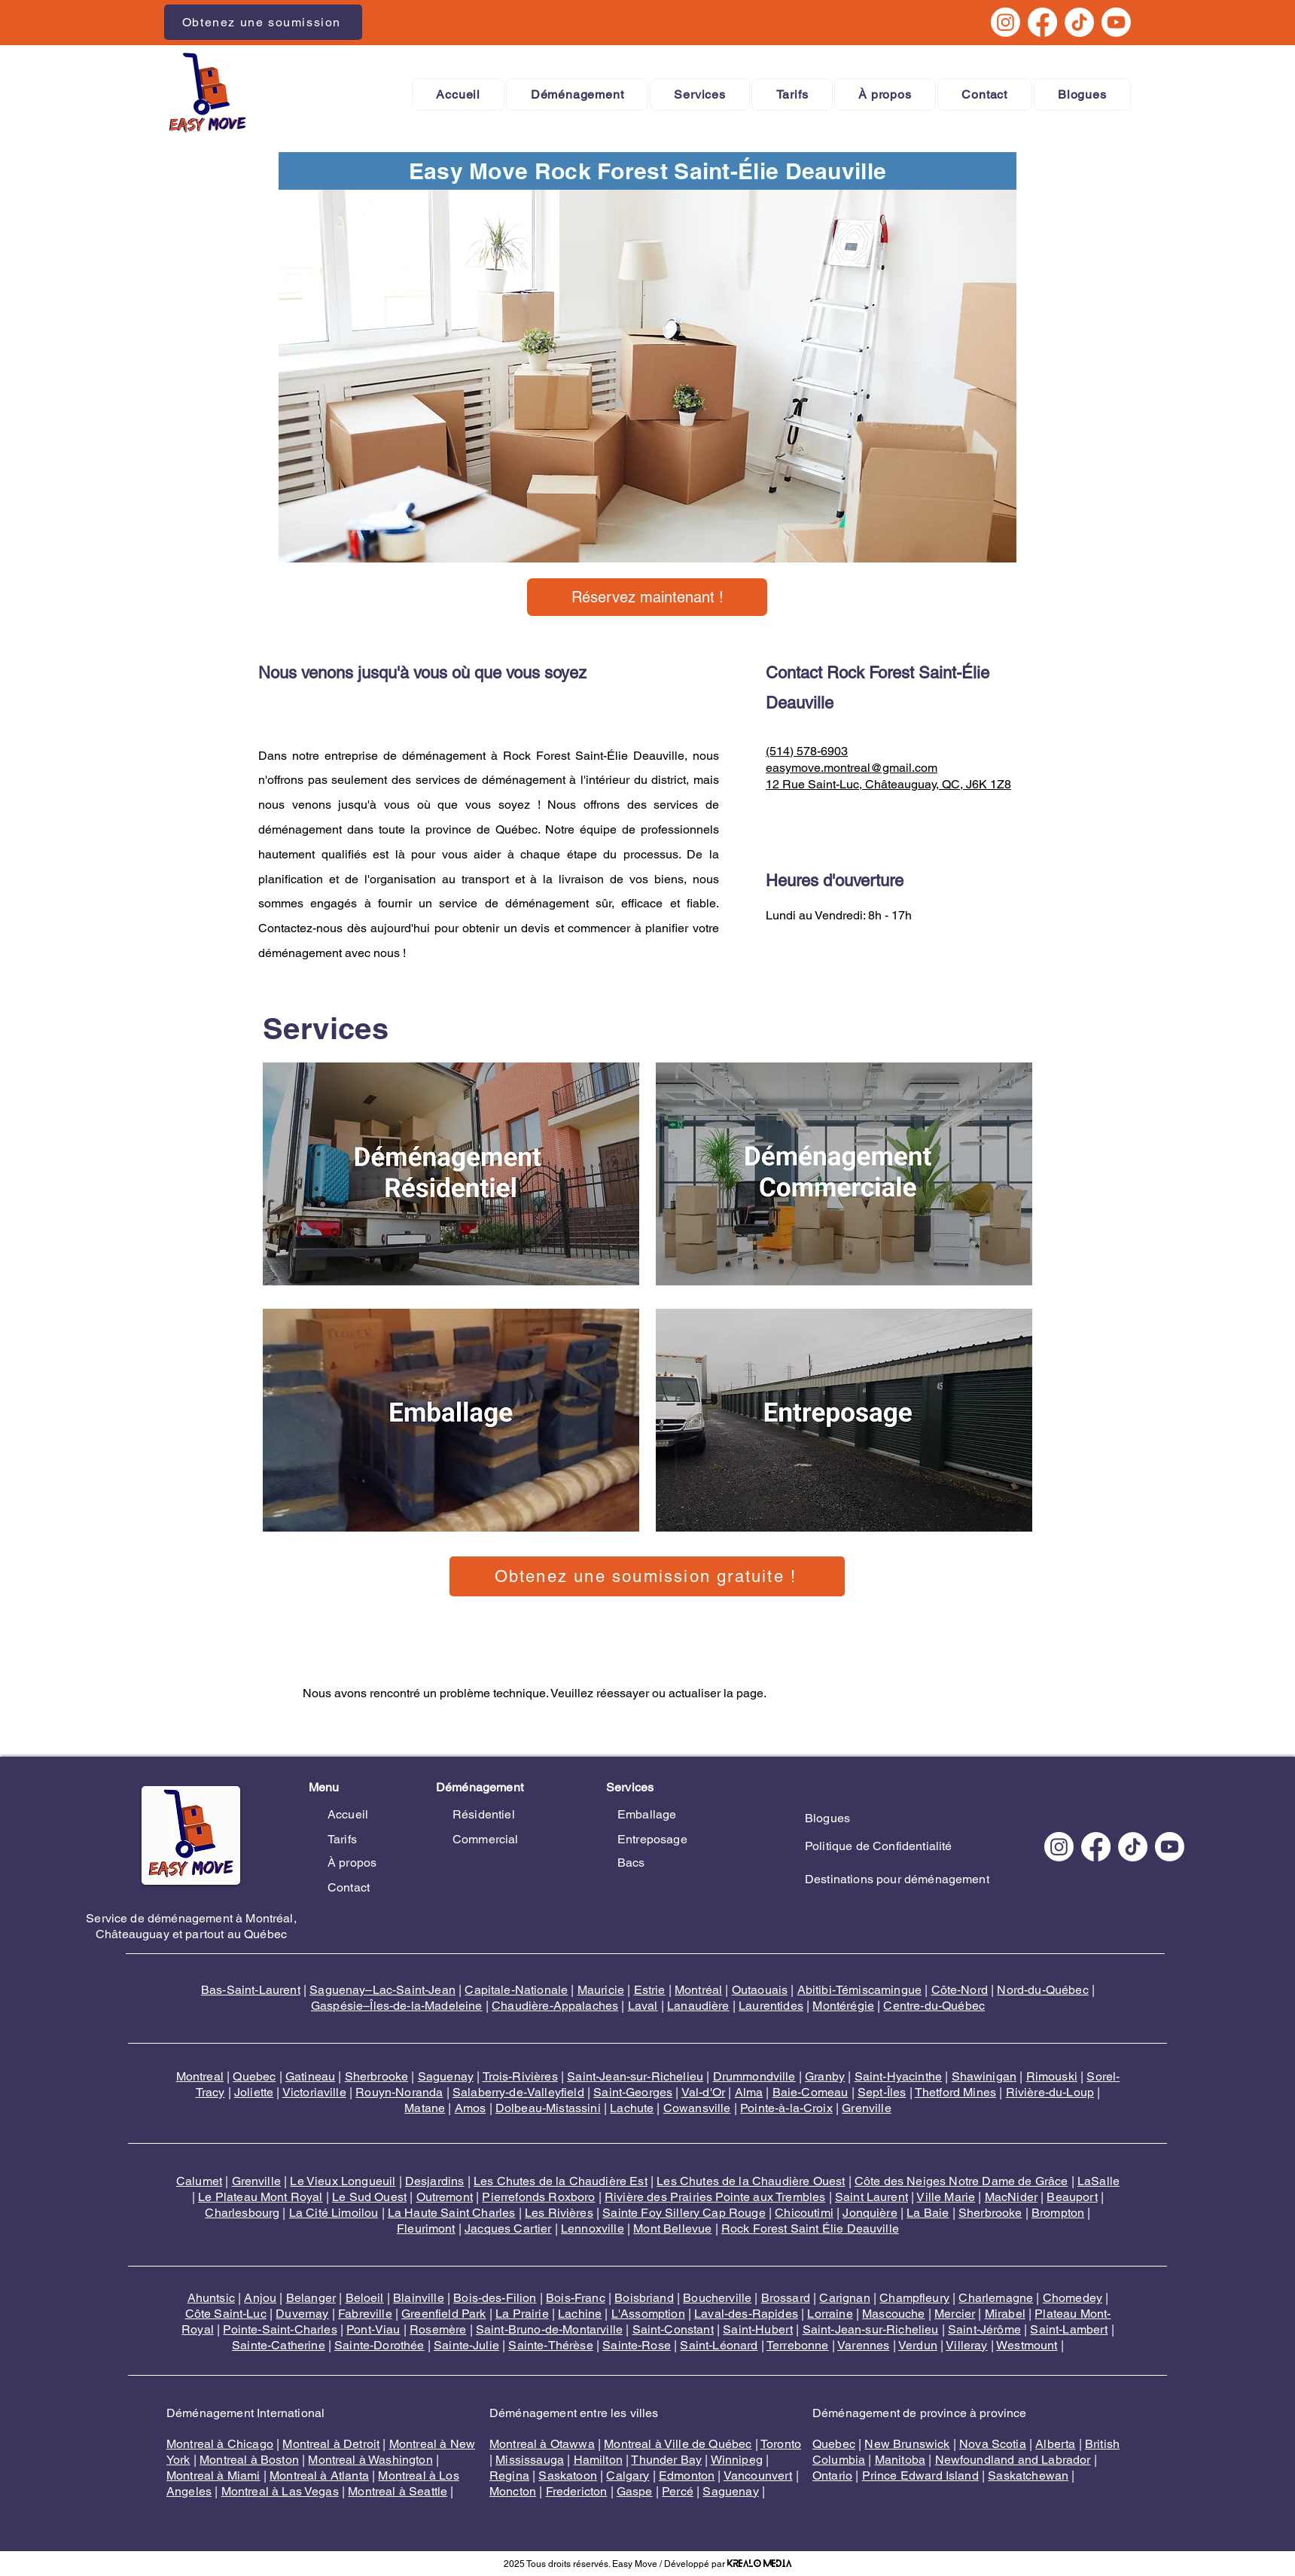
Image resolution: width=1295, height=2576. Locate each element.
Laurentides (771, 2005)
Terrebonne (797, 2345)
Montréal (698, 1990)
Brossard (785, 2298)
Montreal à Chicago (219, 2444)
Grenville (866, 2108)
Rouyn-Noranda (399, 2092)
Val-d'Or (703, 2092)
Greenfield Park (443, 2313)
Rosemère (438, 2329)
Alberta (1055, 2444)
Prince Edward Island (920, 2475)
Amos (470, 2108)
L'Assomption (648, 2313)
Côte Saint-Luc (226, 2313)
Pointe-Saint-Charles (280, 2329)
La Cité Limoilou (334, 2213)
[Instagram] (1005, 22)
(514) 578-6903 (807, 751)
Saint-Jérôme (984, 2329)
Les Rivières (559, 2213)
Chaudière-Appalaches (555, 2005)
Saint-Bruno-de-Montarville (549, 2329)
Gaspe (635, 2491)
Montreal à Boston (249, 2460)
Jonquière (870, 2213)
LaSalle (1098, 2181)
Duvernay (302, 2313)
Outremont (444, 2197)
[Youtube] (1116, 22)
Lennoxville (592, 2228)
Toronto (780, 2444)
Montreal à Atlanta (319, 2475)
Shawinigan (984, 2076)
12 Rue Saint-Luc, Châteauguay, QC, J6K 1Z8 (888, 784)
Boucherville (717, 2298)
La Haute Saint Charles (452, 2213)
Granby (825, 2076)
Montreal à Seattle (397, 2491)
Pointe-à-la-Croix (786, 2108)
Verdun (917, 2345)
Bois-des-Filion (494, 2298)
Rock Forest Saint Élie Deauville (810, 2228)
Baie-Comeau (810, 2092)
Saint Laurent (871, 2197)
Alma (749, 2092)
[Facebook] (1042, 22)
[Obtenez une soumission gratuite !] (647, 1576)
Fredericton (577, 2491)
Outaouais (760, 1990)
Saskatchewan (1028, 2475)
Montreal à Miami (213, 2475)
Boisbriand (644, 2298)
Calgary (627, 2475)
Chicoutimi (804, 2213)
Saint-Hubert (758, 2329)
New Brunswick (906, 2444)
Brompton (1057, 2213)
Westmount (1026, 2345)
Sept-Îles (882, 2092)
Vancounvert (758, 2475)
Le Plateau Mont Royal (260, 2197)
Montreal (200, 2076)
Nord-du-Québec (1042, 1990)
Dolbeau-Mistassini (548, 2108)
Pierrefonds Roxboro (538, 2197)
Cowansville (697, 2108)
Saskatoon (567, 2475)
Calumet (199, 2181)
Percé (677, 2491)
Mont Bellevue (672, 2228)
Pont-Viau (373, 2329)
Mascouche (893, 2313)
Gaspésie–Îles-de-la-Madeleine (397, 2005)
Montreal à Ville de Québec (677, 2444)
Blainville (418, 2298)
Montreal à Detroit (330, 2444)
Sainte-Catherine (278, 2345)
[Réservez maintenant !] (647, 597)
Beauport (1072, 2197)
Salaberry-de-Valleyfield (518, 2092)
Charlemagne (995, 2298)
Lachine (580, 2313)
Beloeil (365, 2298)
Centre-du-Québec (934, 2005)
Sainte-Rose (636, 2345)
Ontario (832, 2475)
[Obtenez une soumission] (263, 22)
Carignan (844, 2298)
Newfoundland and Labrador (1013, 2460)
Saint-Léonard (718, 2345)
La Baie (927, 2213)
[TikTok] (1079, 22)
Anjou (260, 2298)
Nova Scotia (992, 2444)
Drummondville (754, 2076)
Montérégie (843, 2005)
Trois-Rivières (520, 2076)
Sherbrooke (377, 2076)
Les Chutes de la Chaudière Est (561, 2181)
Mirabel (1005, 2313)
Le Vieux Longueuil (342, 2181)
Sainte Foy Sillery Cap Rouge (683, 2213)
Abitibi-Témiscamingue (859, 1990)
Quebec (254, 2076)
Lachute (632, 2108)
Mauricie (600, 1990)
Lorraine (829, 2313)
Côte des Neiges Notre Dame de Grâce (961, 2181)
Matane (424, 2108)
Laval (643, 2005)
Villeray (966, 2345)
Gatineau (310, 2076)
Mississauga (529, 2460)
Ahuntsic (211, 2298)
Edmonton (687, 2475)
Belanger (311, 2298)
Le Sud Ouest (369, 2197)
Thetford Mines (955, 2092)
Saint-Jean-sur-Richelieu (635, 2076)
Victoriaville (314, 2092)
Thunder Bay (666, 2460)
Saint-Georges (632, 2092)
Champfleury (914, 2298)
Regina (509, 2475)
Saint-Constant (673, 2329)
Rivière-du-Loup (1050, 2092)
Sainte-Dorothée (379, 2345)
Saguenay (446, 2076)
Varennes (863, 2345)
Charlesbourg (242, 2213)
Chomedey (1072, 2298)
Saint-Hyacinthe (898, 2076)
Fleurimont (426, 2228)
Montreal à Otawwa (542, 2444)
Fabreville (365, 2313)
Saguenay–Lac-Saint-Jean (382, 1990)
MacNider (1011, 2197)
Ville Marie (945, 2197)
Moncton (512, 2491)
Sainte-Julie (466, 2345)
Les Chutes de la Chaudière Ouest (751, 2181)
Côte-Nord (959, 1990)
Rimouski (1051, 2076)
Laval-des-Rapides (746, 2313)
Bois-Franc (575, 2298)
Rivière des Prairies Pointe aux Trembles (715, 2197)
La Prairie (522, 2313)
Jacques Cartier (508, 2228)
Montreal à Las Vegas (280, 2491)
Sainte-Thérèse (550, 2345)
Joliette (253, 2092)
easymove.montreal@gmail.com (851, 768)
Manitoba (900, 2460)
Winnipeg (737, 2460)
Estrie (650, 1990)
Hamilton (598, 2460)
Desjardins (435, 2181)
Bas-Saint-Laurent (250, 1990)
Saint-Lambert (1069, 2329)
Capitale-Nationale (516, 1990)
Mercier (954, 2313)
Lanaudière (698, 2005)
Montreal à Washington (370, 2460)
